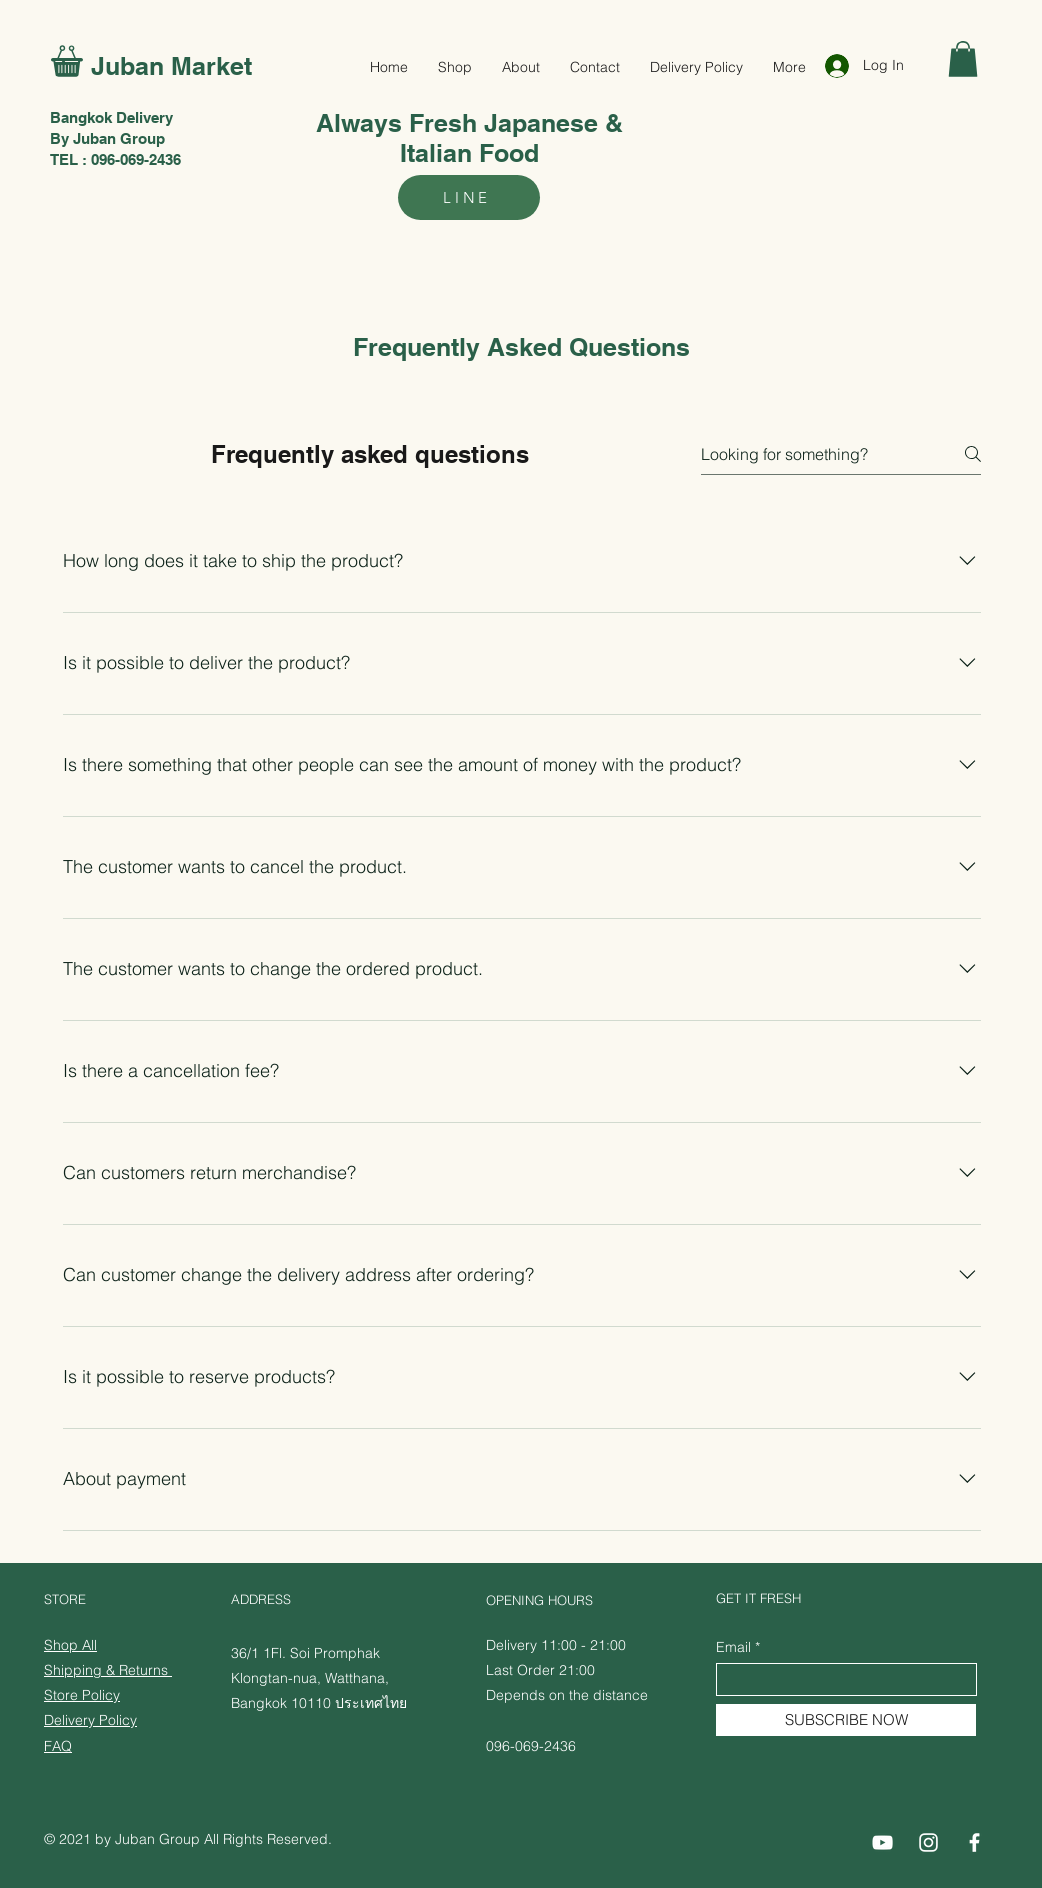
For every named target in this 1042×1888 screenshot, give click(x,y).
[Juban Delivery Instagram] (928, 1842)
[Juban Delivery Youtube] (882, 1842)
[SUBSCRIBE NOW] (846, 1720)
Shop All (70, 1645)
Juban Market (171, 66)
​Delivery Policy (90, 1720)
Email (733, 1647)
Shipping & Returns (108, 1670)
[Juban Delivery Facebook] (974, 1842)
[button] (963, 59)
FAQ (58, 1746)
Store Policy (82, 1695)
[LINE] (469, 197)
